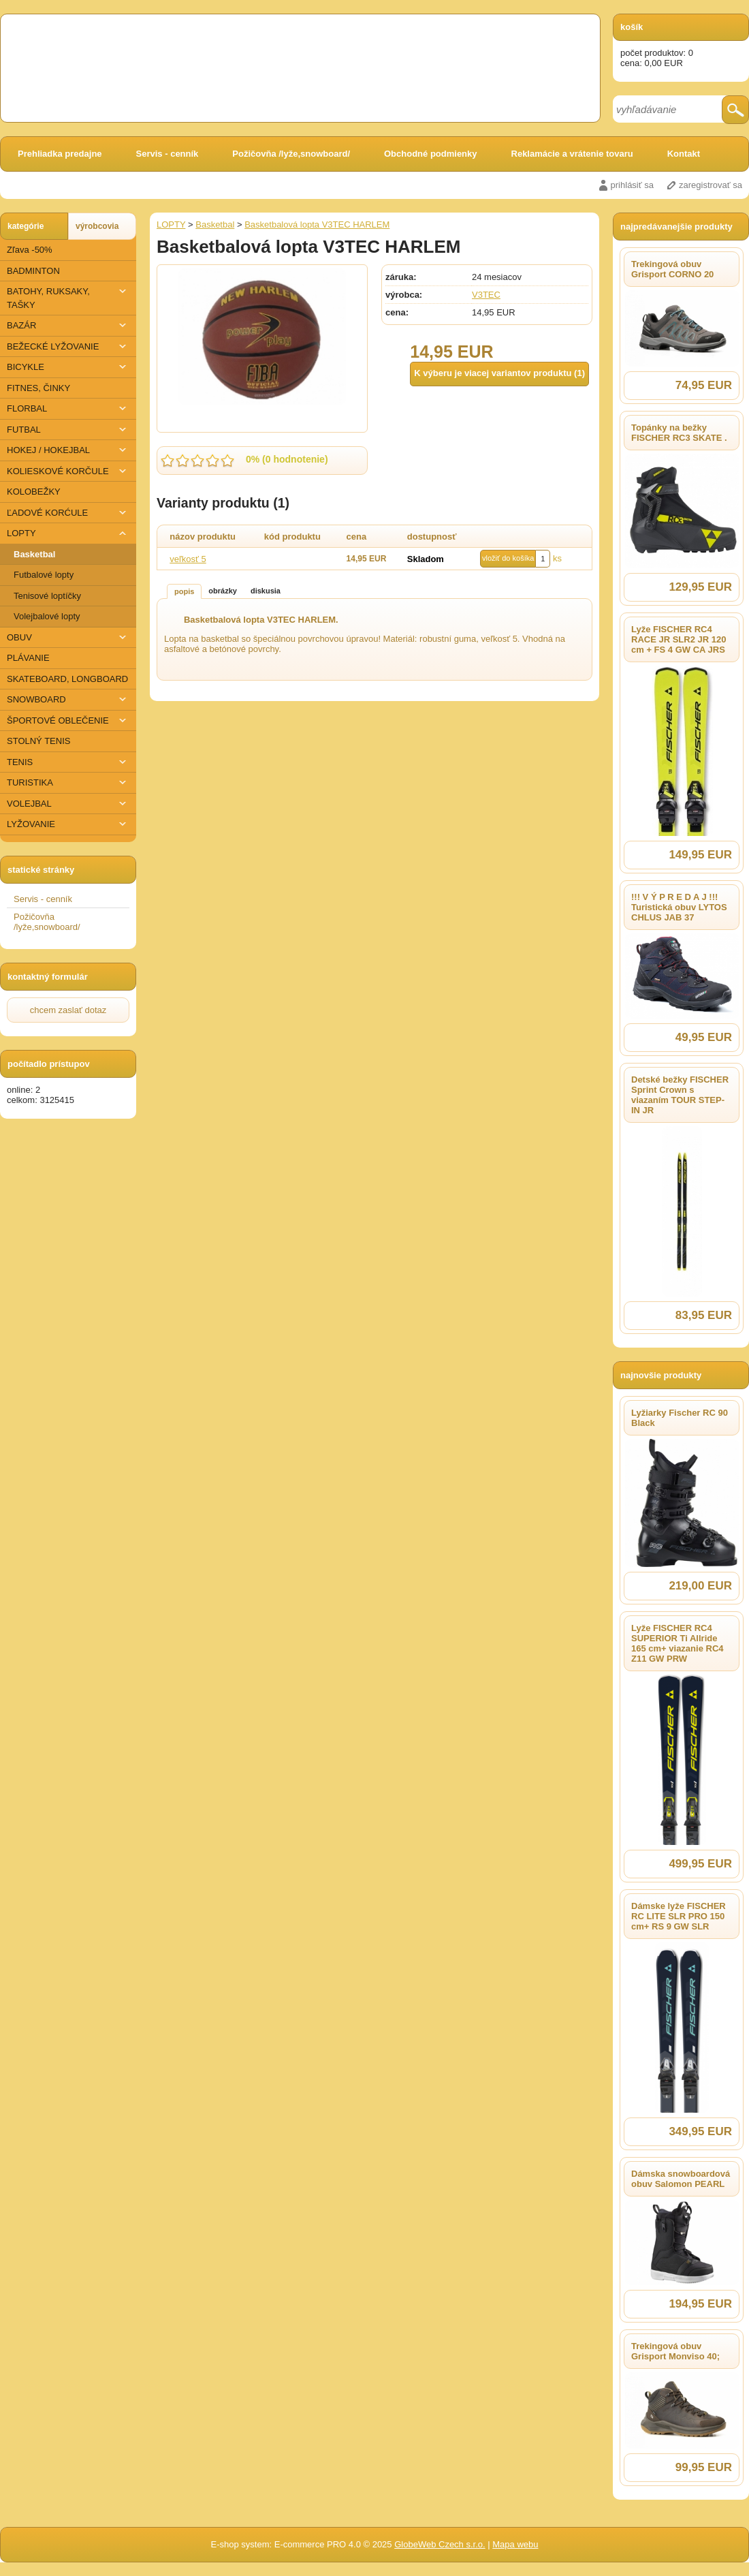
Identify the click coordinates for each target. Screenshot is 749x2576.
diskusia (266, 591)
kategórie (25, 226)
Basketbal (34, 554)
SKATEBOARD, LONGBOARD (67, 679)
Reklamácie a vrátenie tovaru (572, 154)
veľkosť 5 (188, 559)
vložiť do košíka (508, 558)
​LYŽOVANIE (68, 824)
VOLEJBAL (68, 803)
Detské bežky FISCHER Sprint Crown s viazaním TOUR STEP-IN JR (680, 1094)
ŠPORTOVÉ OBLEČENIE (68, 720)
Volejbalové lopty (47, 616)
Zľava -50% (29, 250)
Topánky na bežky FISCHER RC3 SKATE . (679, 432)
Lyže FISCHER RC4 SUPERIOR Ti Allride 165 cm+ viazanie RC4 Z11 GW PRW (677, 1643)
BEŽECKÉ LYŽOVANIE (68, 346)
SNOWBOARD (68, 699)
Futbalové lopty (44, 575)
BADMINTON (33, 271)
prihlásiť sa (632, 185)
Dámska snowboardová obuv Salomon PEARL (680, 2179)
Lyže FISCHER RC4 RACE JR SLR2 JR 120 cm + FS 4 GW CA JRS (678, 639)
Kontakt (683, 154)
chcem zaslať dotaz (68, 1010)
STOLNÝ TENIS (38, 741)
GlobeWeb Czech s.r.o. (439, 2544)
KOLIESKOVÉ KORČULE (68, 471)
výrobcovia (97, 226)
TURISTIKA (68, 782)
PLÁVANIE (28, 658)
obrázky (222, 591)
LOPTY (68, 533)
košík (631, 27)
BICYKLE (68, 366)
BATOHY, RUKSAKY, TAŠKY (68, 297)
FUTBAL (68, 429)
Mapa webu (515, 2544)
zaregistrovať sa (710, 185)
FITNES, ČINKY (38, 388)
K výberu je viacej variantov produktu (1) (499, 373)
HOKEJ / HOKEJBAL (68, 450)
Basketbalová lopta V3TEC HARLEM (316, 224)
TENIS (68, 762)
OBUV (68, 637)
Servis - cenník (167, 154)
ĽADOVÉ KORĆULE (68, 512)
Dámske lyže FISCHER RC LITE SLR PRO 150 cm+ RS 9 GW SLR (678, 1916)
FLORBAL (68, 408)
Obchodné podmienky (430, 154)
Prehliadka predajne (60, 154)
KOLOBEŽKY (34, 491)
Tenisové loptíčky (47, 596)
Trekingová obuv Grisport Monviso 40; (675, 2351)
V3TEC (486, 295)
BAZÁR (68, 325)
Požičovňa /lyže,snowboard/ (291, 154)
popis (184, 591)
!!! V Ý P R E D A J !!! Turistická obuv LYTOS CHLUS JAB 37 (679, 907)
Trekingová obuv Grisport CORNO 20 (672, 269)
